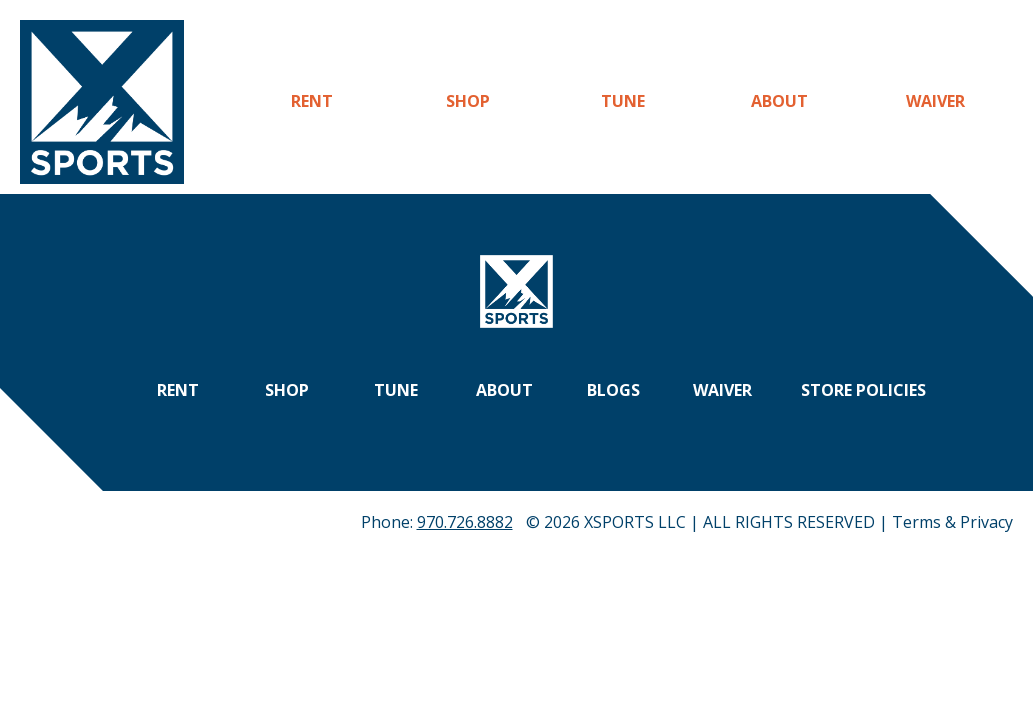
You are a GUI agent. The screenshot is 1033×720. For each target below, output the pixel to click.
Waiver (935, 101)
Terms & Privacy (952, 522)
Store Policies (863, 390)
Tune (623, 101)
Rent (312, 101)
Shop (468, 101)
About (779, 101)
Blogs (613, 390)
